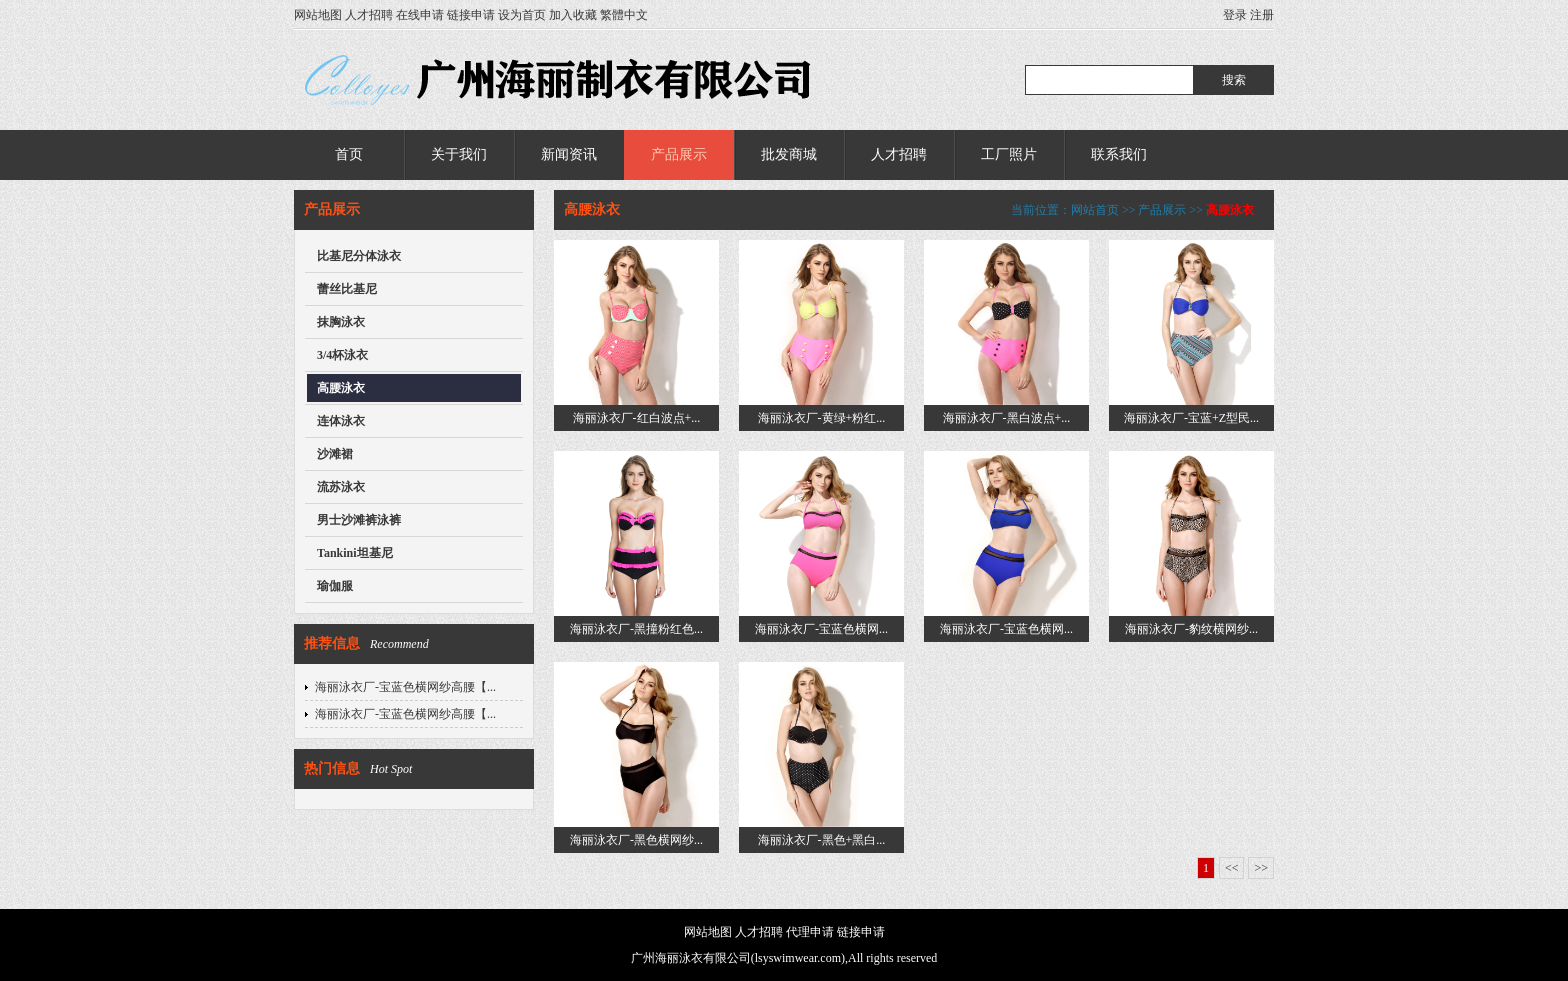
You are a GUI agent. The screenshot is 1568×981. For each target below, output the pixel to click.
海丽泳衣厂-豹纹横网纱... (1191, 629)
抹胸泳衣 (341, 322)
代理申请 (810, 932)
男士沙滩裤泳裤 (359, 520)
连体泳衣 (341, 421)
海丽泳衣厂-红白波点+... (637, 418)
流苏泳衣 (341, 487)
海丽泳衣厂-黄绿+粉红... (822, 418)
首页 (349, 154)
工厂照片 (1009, 154)
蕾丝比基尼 (347, 289)
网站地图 (318, 15)
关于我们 (459, 154)
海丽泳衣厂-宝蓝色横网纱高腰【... (405, 687)
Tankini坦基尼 (355, 553)
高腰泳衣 (341, 388)
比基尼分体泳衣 (359, 256)
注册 (1262, 15)
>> (1261, 868)
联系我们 (1119, 154)
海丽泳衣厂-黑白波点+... (1007, 418)
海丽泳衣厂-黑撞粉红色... (636, 629)
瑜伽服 (335, 586)
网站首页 (1095, 210)
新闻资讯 (569, 154)
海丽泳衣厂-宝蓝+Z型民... (1191, 418)
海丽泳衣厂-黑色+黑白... (822, 840)
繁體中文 (624, 15)
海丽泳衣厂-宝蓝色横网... (821, 629)
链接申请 (471, 15)
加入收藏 (573, 15)
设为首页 (522, 15)
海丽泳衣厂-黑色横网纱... (636, 840)
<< (1232, 868)
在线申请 (420, 15)
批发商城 (789, 154)
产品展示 (679, 154)
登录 (1235, 15)
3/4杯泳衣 (342, 355)
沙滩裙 (335, 454)
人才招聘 (369, 15)
